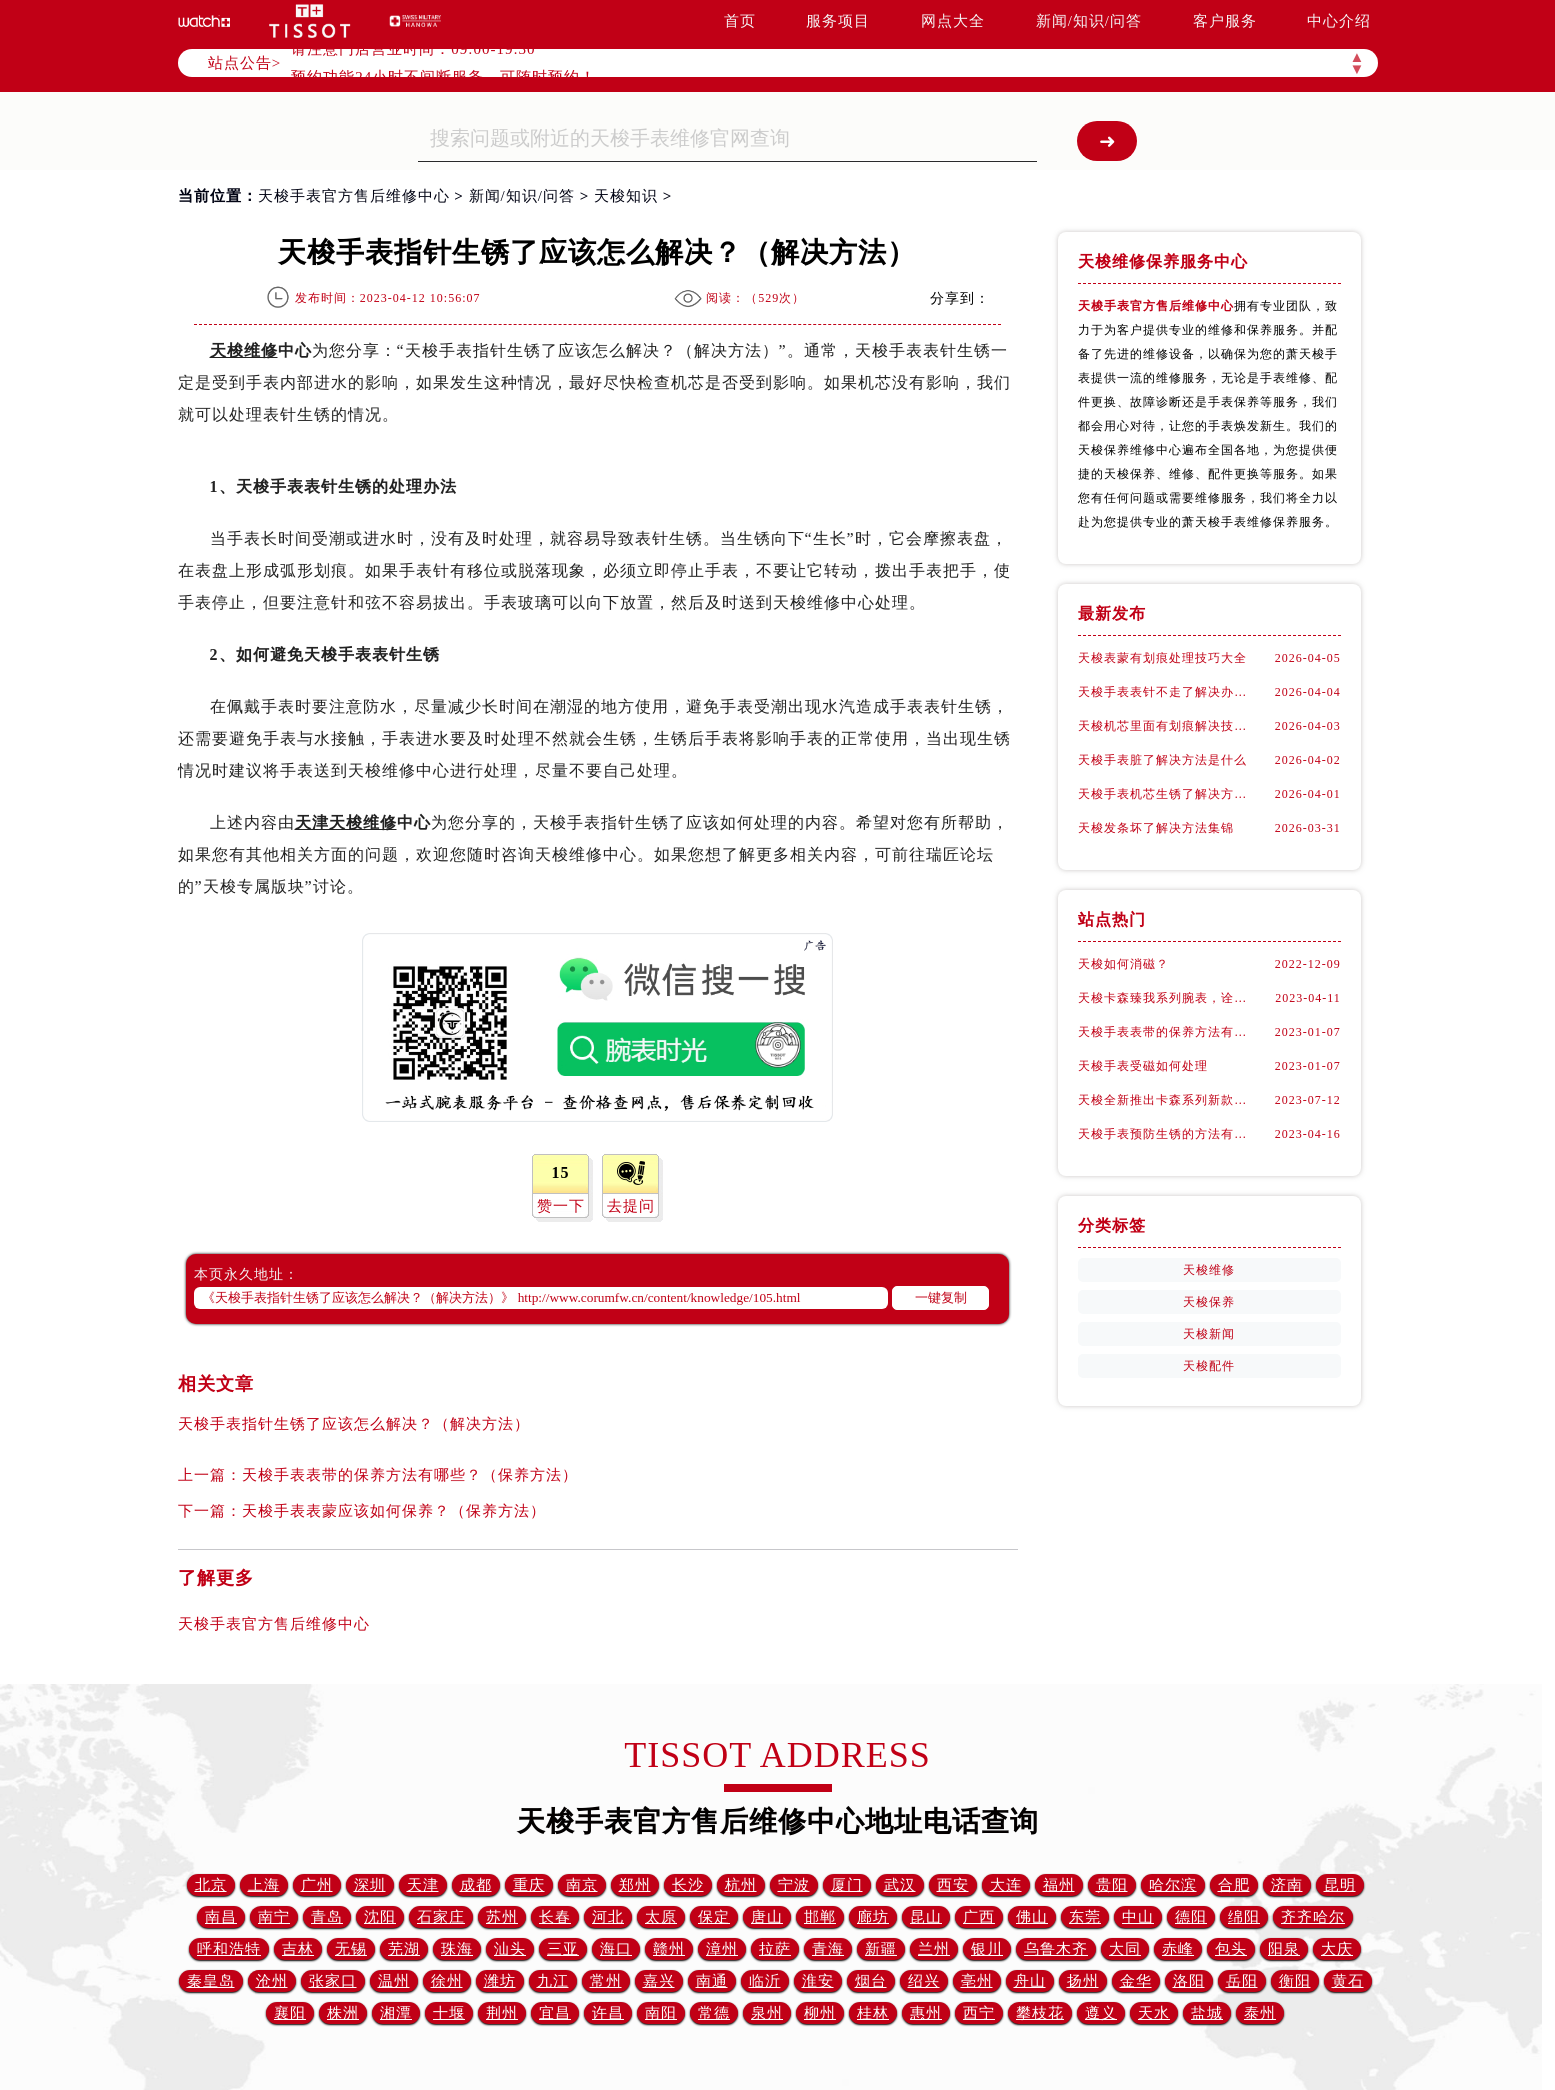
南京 (582, 1885)
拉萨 (775, 1949)
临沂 (765, 1981)
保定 (714, 1917)
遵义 (1101, 2013)
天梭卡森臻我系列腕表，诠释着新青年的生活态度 (1167, 998)
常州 (606, 1981)
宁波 (794, 1885)
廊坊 (873, 1917)
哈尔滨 (1173, 1885)
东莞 (1085, 1917)
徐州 (447, 1981)
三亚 (563, 1949)
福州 (1059, 1885)
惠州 (926, 2013)
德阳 (1191, 1917)
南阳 (661, 2013)
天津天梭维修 (346, 822)
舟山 (1030, 1981)
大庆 (1337, 1949)
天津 (423, 1885)
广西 (979, 1917)
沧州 (272, 1981)
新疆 (881, 1949)
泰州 (1260, 2013)
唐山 (767, 1917)
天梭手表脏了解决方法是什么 (1162, 760)
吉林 (298, 1949)
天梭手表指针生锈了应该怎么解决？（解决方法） (354, 1424)
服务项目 (838, 21)
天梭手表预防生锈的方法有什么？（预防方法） (1167, 1134)
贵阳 (1112, 1885)
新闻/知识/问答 (1089, 21)
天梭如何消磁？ (1123, 964)
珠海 (457, 1949)
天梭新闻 (1209, 1334)
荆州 (502, 2013)
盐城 (1207, 2013)
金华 (1136, 1981)
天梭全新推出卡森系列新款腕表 (1167, 1100)
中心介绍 (1339, 21)
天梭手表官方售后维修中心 (354, 196)
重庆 (529, 1885)
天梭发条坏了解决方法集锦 (1156, 828)
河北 (608, 1917)
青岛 (327, 1917)
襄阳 (290, 2013)
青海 (828, 1949)
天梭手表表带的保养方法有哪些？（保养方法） (410, 1475)
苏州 (502, 1917)
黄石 (1348, 1981)
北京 (211, 1885)
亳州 (977, 1981)
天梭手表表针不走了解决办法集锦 (1167, 692)
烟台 (871, 1981)
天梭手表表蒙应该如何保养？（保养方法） (394, 1511)
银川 (987, 1949)
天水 (1154, 2013)
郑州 (635, 1885)
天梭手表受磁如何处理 (1143, 1066)
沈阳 (380, 1917)
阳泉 (1284, 1949)
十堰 (449, 2013)
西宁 (979, 2013)
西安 (953, 1885)
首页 (740, 21)
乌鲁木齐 (1056, 1949)
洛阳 (1189, 1981)
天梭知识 (626, 196)
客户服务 (1225, 21)
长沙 (688, 1885)
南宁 (274, 1917)
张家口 (333, 1981)
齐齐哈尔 (1313, 1917)
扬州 (1083, 1981)
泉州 (767, 2013)
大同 (1125, 1949)
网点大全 (953, 21)
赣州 (669, 1949)
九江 (553, 1981)
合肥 (1234, 1885)
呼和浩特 (229, 1949)
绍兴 (924, 1981)
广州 (317, 1885)
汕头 (510, 1949)
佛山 (1032, 1917)
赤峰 (1178, 1949)
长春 (555, 1917)
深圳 (370, 1885)
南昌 (221, 1917)
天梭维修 (244, 350)
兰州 (934, 1949)
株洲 (343, 2013)
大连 (1006, 1885)
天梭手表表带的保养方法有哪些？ (1167, 1032)
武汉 (900, 1885)
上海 (264, 1885)
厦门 (847, 1885)
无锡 (351, 1949)
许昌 (608, 2013)
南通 (712, 1981)
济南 (1287, 1885)
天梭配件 (1209, 1366)
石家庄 (441, 1917)
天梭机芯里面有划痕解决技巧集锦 (1167, 726)
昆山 (926, 1917)
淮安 (818, 1981)
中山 (1138, 1917)
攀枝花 (1040, 2013)
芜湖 (404, 1949)
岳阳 (1242, 1981)
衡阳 (1295, 1981)
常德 (714, 2013)
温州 (394, 1981)
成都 (476, 1885)
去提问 (631, 1206)
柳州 (820, 2013)
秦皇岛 (211, 1981)
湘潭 (396, 2013)
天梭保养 (1209, 1302)
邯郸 (820, 1917)
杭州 (741, 1885)
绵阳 (1244, 1917)
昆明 (1340, 1885)
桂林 (873, 2013)
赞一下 (561, 1206)
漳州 (722, 1949)
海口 (616, 1949)
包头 (1231, 1949)
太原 (661, 1917)
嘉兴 (659, 1981)
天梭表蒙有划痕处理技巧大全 (1162, 658)
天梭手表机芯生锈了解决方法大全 (1167, 794)
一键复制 (941, 1297)
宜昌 (555, 2013)
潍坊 (500, 1981)
